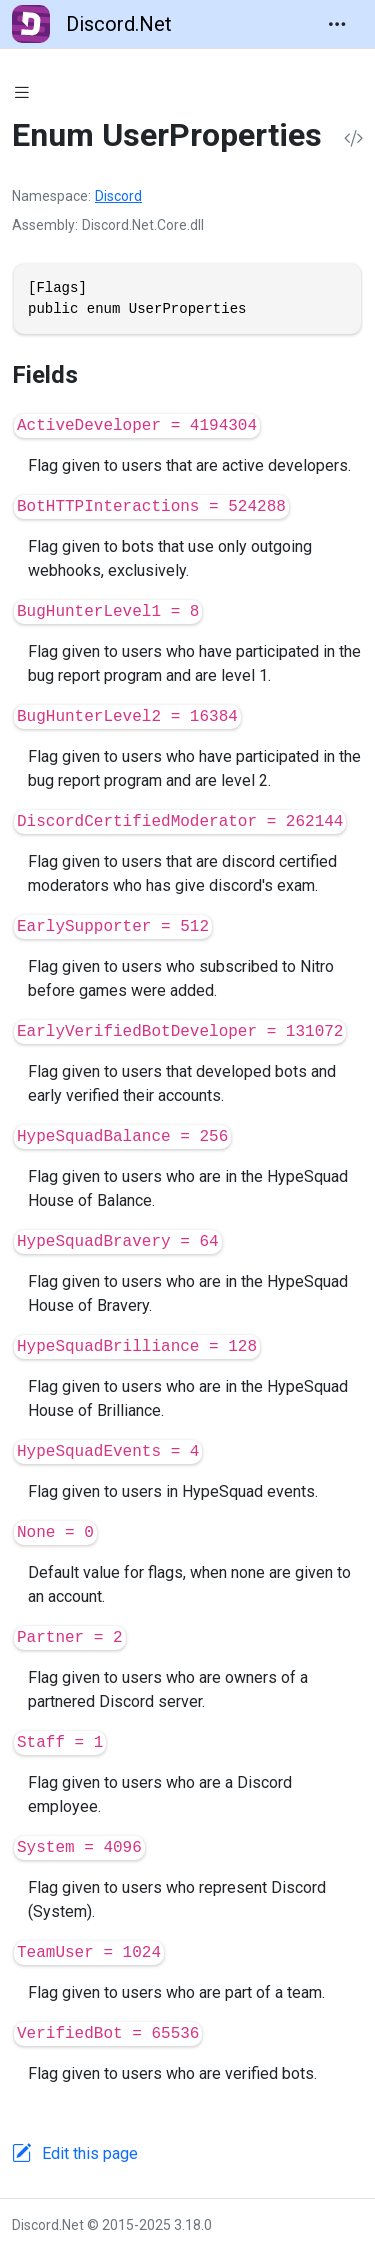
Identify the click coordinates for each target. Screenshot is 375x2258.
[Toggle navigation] (337, 24)
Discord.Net (92, 24)
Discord (118, 196)
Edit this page (90, 2153)
